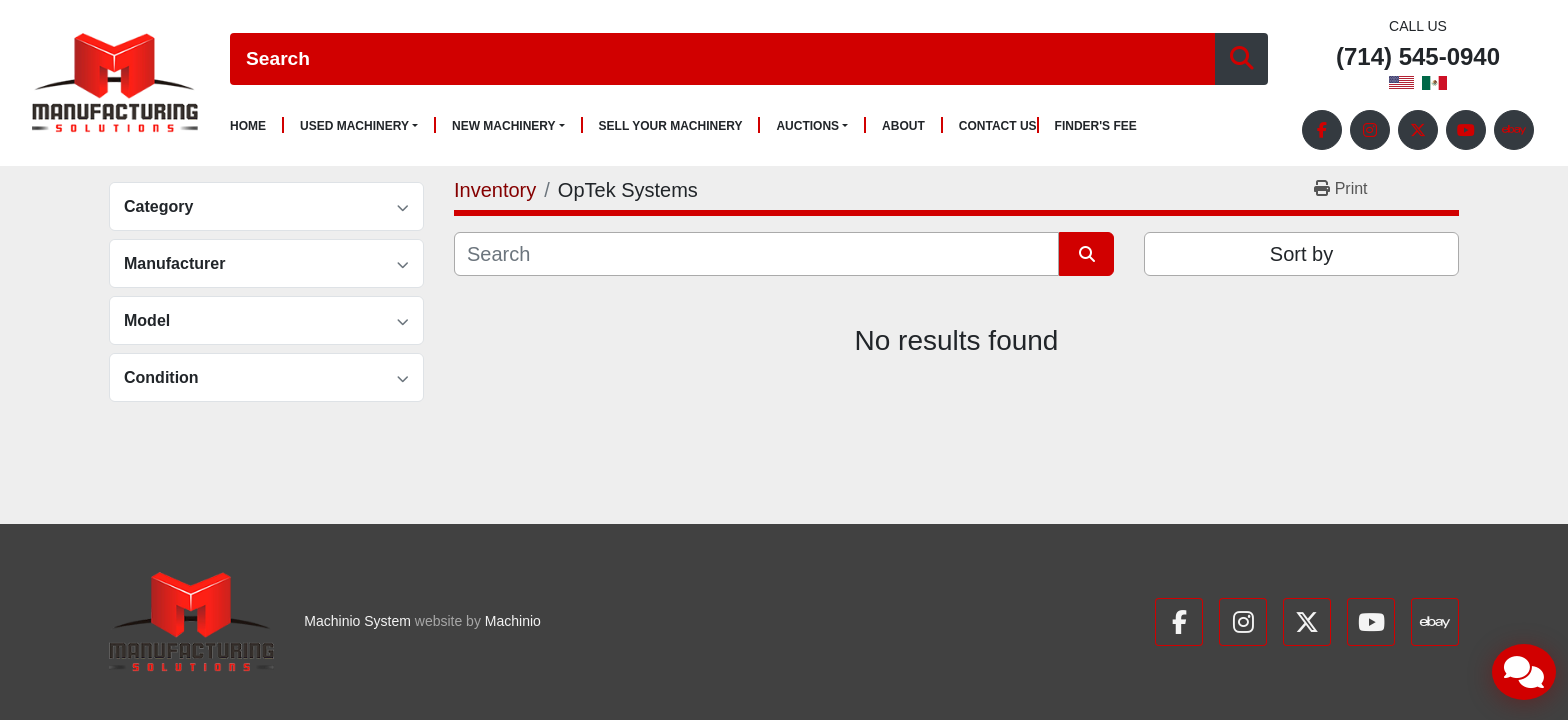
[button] (359, 126)
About (903, 126)
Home (248, 126)
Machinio (513, 621)
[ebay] (1514, 130)
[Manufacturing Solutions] (191, 622)
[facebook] (1322, 130)
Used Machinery (354, 126)
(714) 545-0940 (1418, 57)
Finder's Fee (1096, 126)
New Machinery (504, 126)
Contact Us (998, 126)
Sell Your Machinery (671, 126)
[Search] (722, 59)
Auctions (807, 126)
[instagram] (1370, 130)
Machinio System (357, 621)
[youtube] (1466, 130)
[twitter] (1418, 130)
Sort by (1301, 254)
